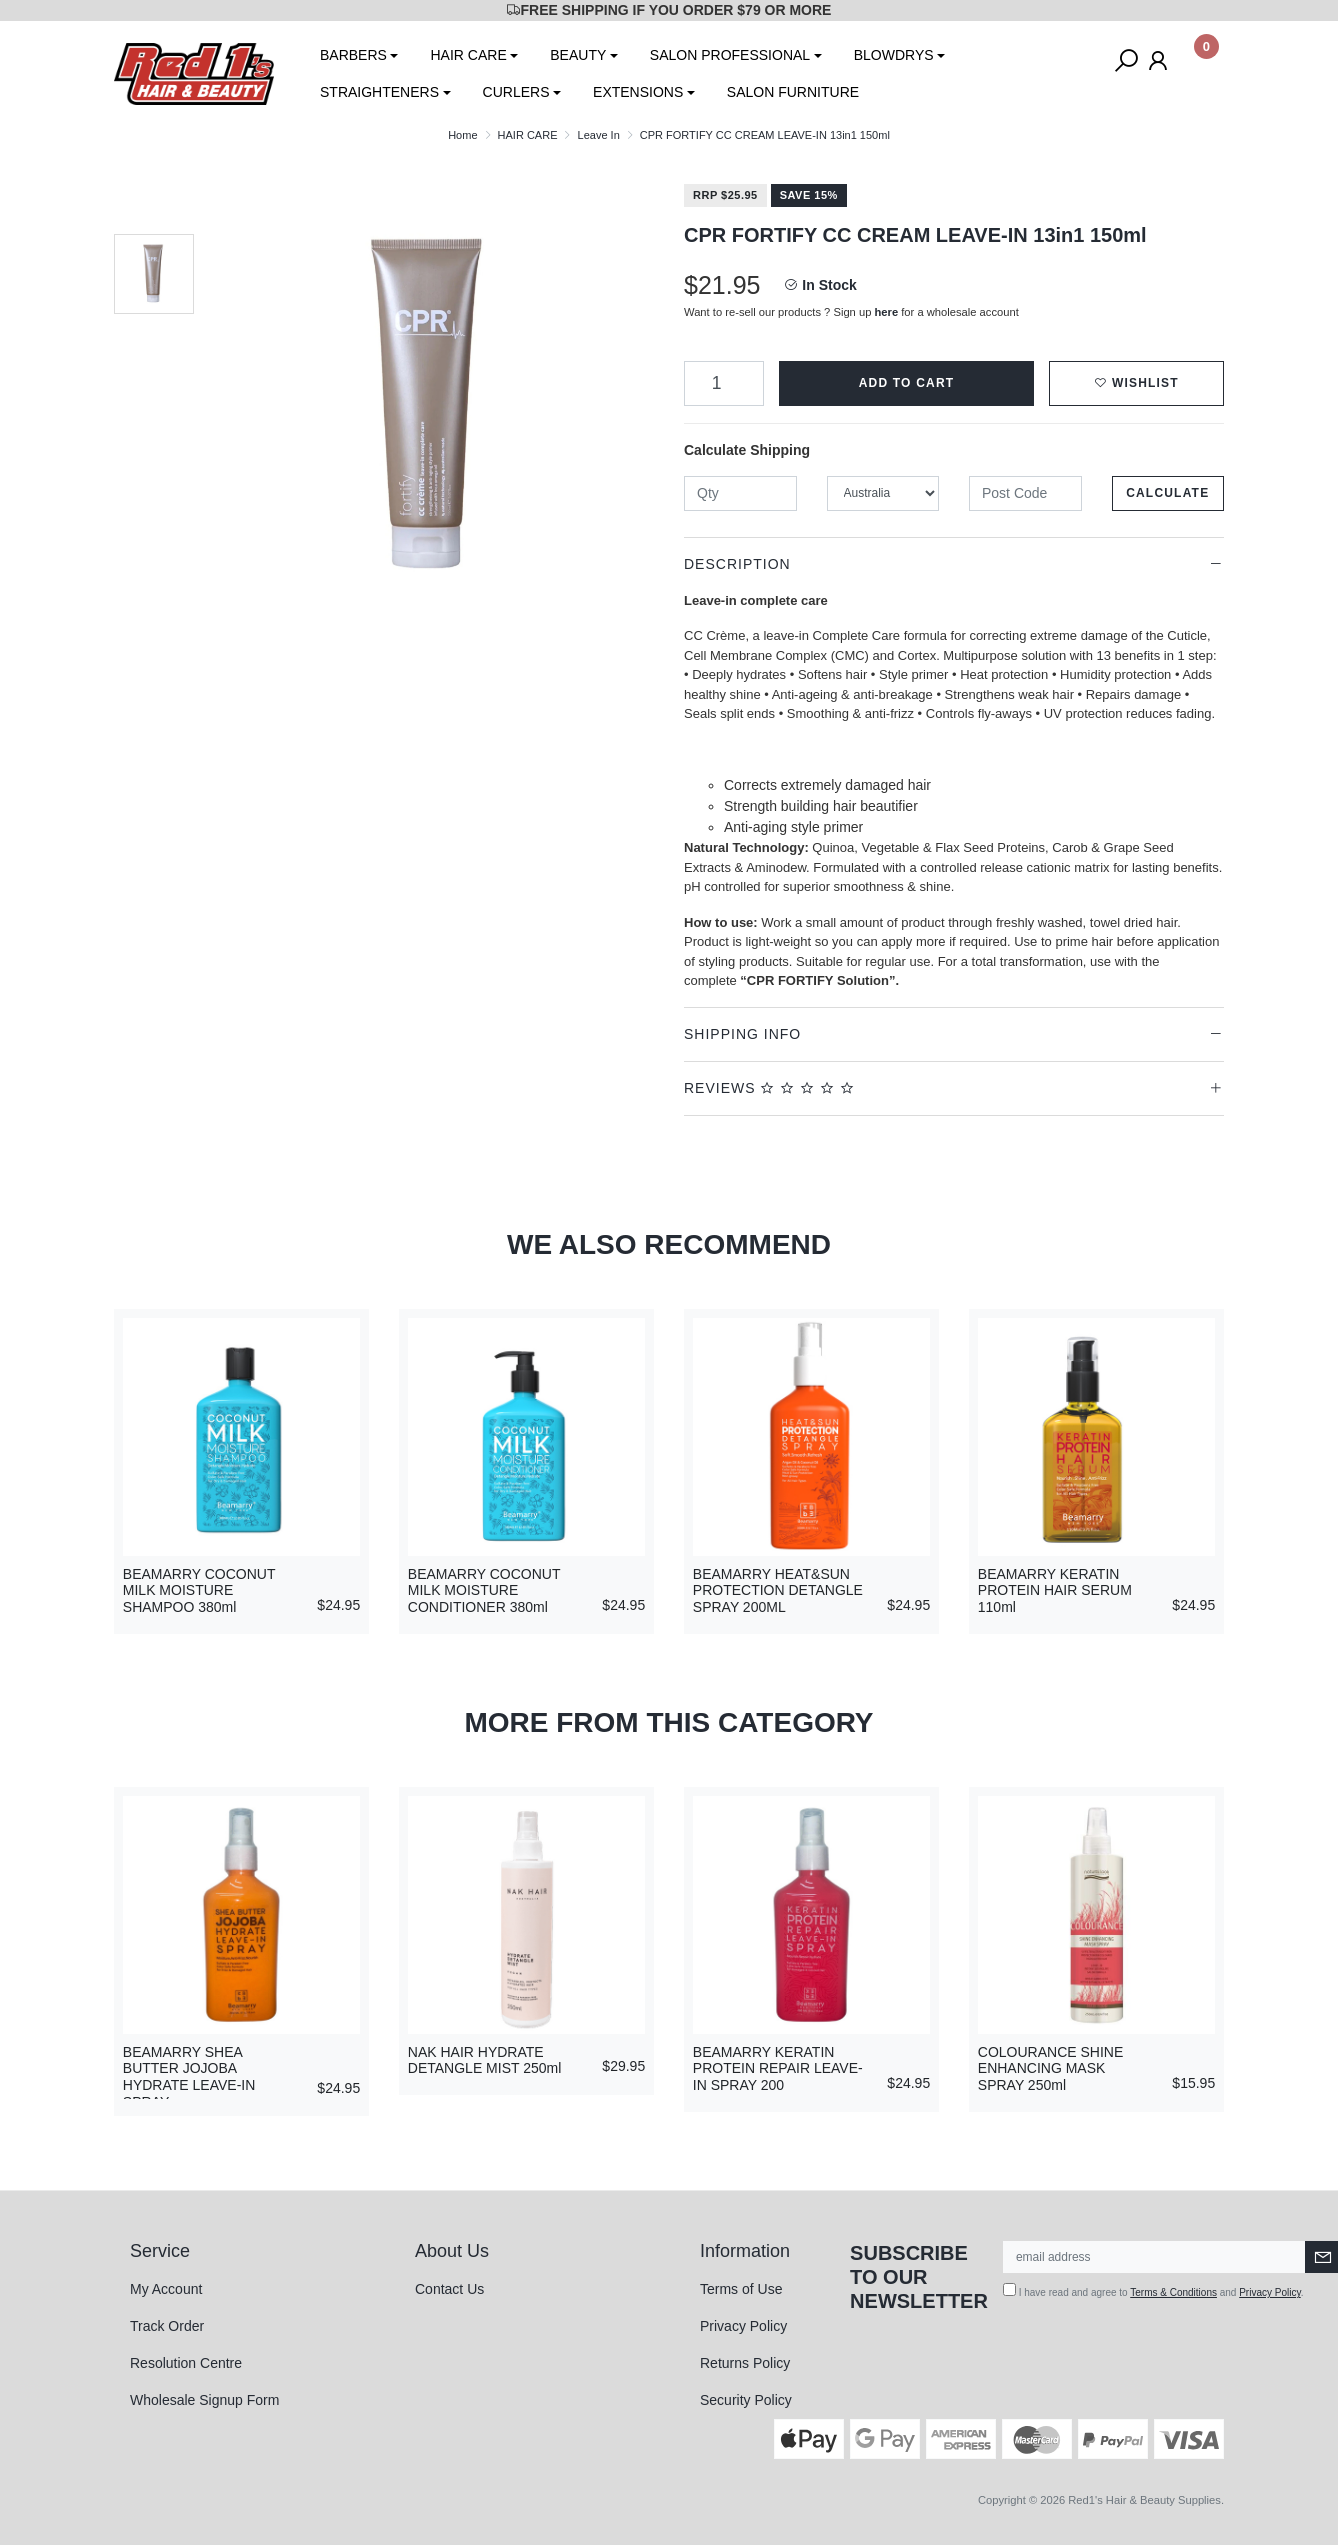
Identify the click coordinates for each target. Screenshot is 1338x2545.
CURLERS (516, 92)
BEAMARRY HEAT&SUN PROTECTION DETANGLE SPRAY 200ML (778, 1591)
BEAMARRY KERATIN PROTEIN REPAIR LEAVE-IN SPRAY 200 (778, 2069)
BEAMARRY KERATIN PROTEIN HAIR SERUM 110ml (1055, 1591)
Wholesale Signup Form (204, 2400)
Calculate (1167, 493)
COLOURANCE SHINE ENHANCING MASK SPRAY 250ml (1050, 2069)
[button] (1136, 383)
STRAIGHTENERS (379, 92)
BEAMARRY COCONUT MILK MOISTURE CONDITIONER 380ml (484, 1591)
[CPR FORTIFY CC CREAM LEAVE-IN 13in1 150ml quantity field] (724, 383)
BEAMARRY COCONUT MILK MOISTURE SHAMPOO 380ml (199, 1591)
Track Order (167, 2326)
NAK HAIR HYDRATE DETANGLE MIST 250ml (485, 2060)
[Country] (883, 493)
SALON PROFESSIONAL (730, 55)
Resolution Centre (186, 2363)
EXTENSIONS (638, 92)
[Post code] (1025, 493)
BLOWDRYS (894, 55)
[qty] (740, 493)
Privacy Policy (743, 2326)
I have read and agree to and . (1153, 2290)
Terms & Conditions (1173, 2292)
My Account (166, 2289)
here (887, 312)
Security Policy (746, 2400)
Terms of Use (741, 2289)
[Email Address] (1154, 2257)
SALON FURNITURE (793, 92)
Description (737, 564)
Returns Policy (745, 2363)
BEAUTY (578, 55)
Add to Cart (907, 383)
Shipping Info (742, 1034)
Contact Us (449, 2289)
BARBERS (353, 55)
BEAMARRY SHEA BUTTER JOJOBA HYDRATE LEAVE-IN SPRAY (189, 2077)
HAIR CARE (468, 55)
